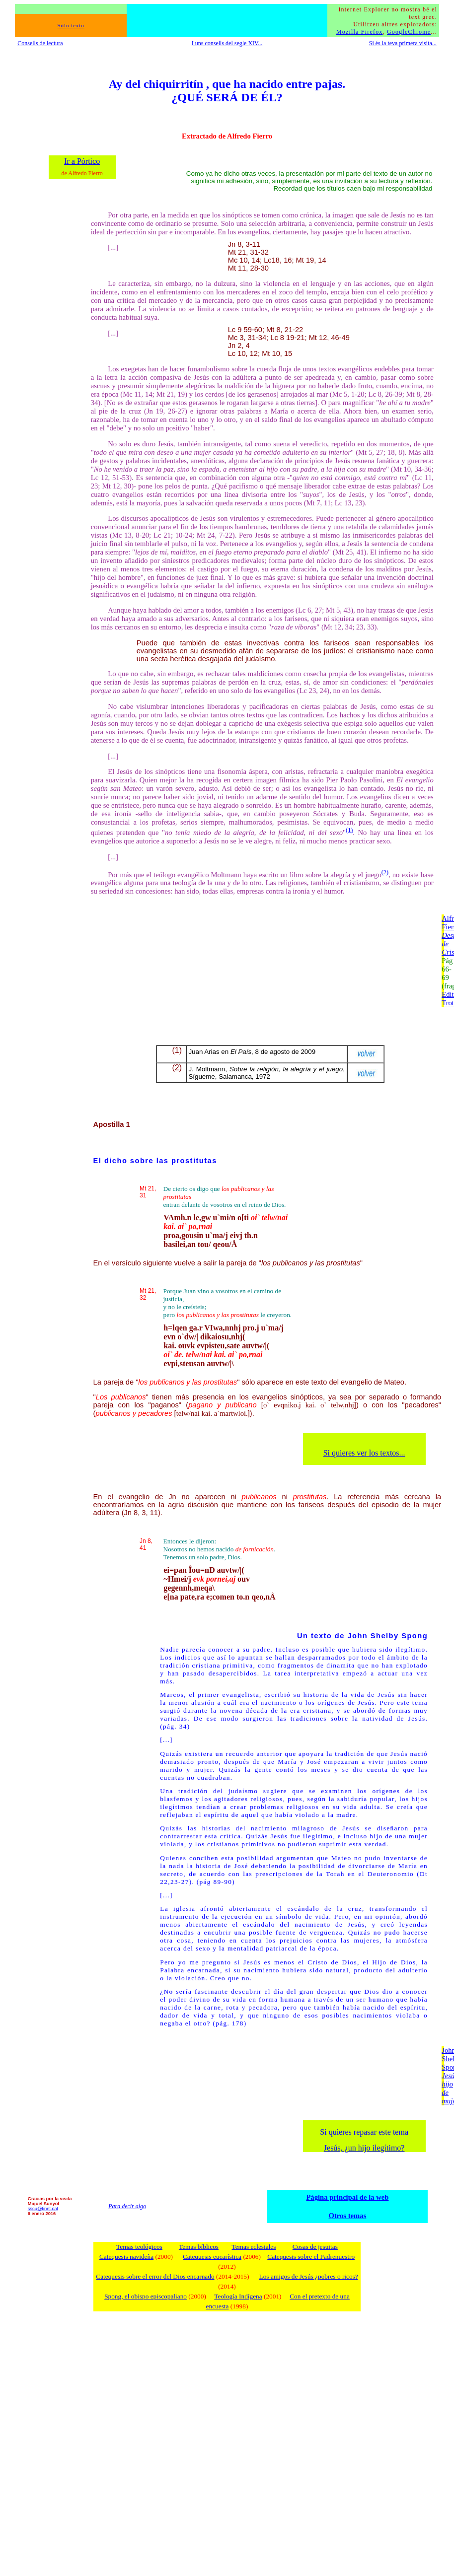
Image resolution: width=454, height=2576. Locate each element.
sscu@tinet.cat (43, 2208)
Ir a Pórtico (82, 161)
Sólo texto (71, 25)
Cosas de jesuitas (315, 2246)
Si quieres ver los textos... (364, 1453)
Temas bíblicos (199, 2246)
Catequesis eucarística (212, 2256)
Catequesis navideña (126, 2256)
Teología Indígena (238, 2296)
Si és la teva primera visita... (403, 43)
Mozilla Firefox (359, 31)
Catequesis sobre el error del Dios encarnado (155, 2276)
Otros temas (348, 2216)
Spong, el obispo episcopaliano (145, 2296)
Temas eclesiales (253, 2246)
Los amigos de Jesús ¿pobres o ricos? (308, 2276)
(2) (384, 872)
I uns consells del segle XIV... (227, 43)
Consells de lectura (40, 43)
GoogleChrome (409, 31)
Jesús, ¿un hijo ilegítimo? (364, 2148)
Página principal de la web (347, 2197)
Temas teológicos (139, 2246)
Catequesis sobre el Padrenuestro (311, 2256)
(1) (349, 830)
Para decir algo (127, 2206)
